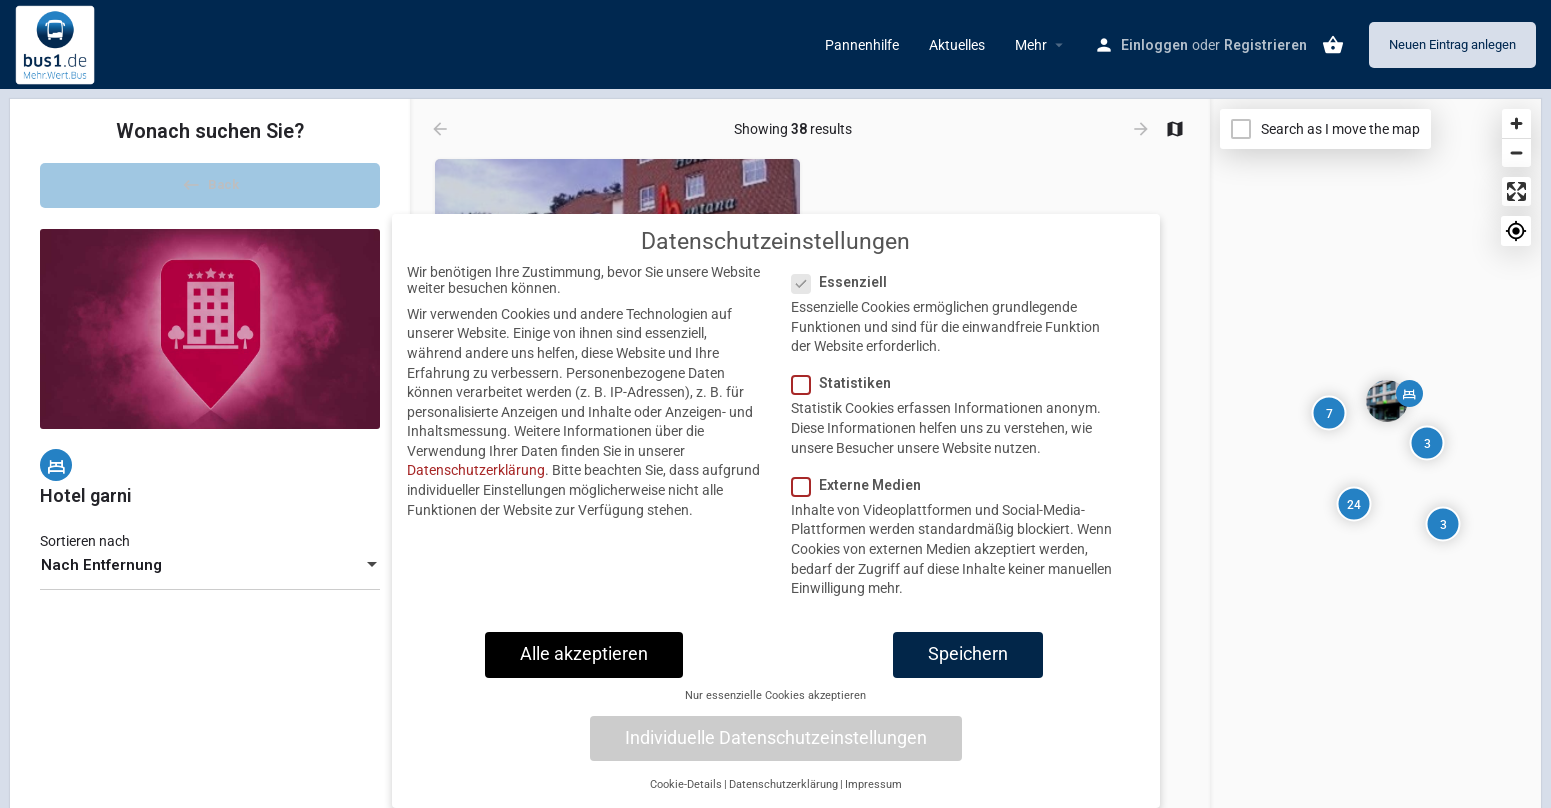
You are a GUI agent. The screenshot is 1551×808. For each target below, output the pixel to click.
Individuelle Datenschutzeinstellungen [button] (776, 738)
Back (210, 189)
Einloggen (1154, 45)
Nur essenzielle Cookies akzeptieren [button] (775, 695)
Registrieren (1265, 45)
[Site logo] (57, 43)
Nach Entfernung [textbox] (101, 576)
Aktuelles (957, 45)
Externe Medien (862, 485)
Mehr (1031, 45)
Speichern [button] (968, 654)
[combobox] (210, 576)
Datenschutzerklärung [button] (783, 784)
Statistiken (847, 383)
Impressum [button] (873, 784)
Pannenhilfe (862, 45)
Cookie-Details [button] (686, 784)
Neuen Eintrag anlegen (1452, 44)
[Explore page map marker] (1387, 401)
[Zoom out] (1516, 152)
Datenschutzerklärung (476, 470)
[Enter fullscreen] (1516, 191)
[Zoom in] (1516, 123)
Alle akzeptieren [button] (584, 654)
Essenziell (845, 282)
